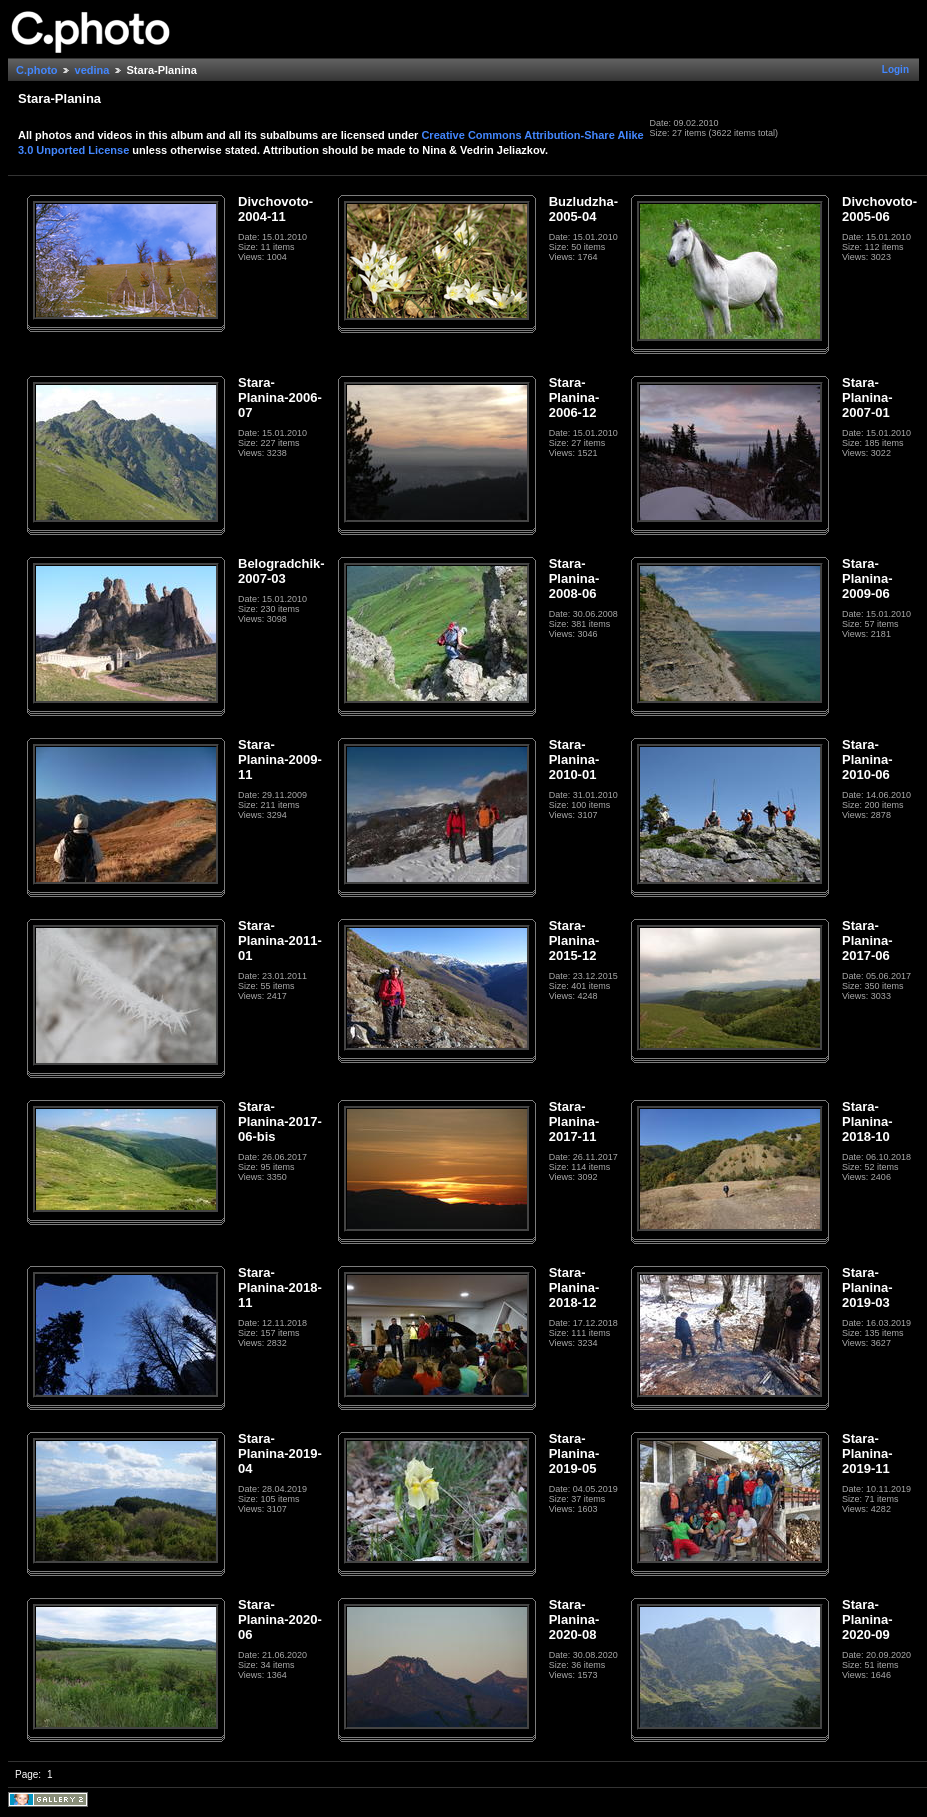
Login (895, 69)
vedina (92, 70)
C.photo (37, 70)
